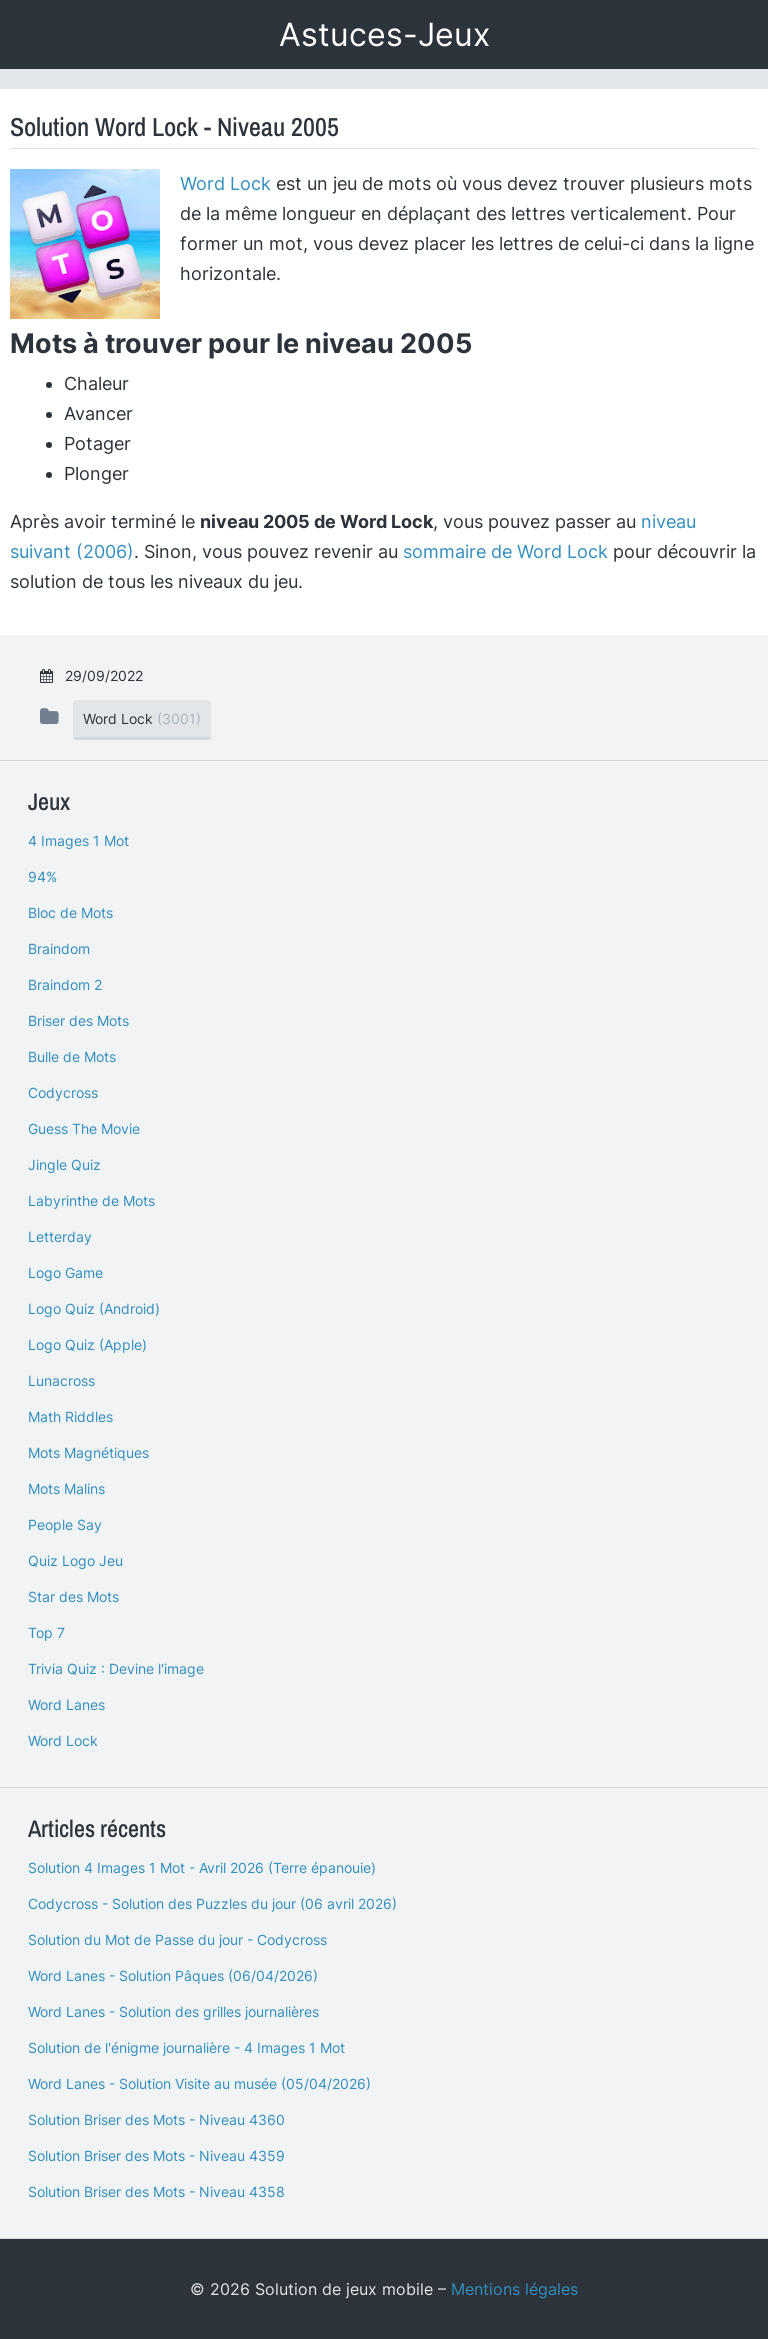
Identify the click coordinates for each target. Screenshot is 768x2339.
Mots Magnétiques (88, 1452)
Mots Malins (66, 1488)
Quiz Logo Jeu (75, 1560)
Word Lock (225, 183)
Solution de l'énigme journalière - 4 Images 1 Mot (186, 2047)
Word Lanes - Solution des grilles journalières (173, 2011)
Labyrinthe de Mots (91, 1200)
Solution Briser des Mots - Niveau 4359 (156, 2155)
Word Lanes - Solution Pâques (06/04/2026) (173, 1975)
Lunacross (61, 1380)
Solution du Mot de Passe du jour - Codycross (177, 1939)
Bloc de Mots (70, 912)
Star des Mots (73, 1596)
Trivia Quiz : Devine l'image (116, 1668)
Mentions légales (514, 2289)
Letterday (60, 1236)
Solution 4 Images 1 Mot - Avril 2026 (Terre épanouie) (202, 1867)
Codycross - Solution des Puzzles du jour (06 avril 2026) (212, 1903)
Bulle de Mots (72, 1056)
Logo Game (65, 1272)
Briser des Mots (78, 1020)
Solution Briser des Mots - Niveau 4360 (156, 2119)
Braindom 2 (65, 984)
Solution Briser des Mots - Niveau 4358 (156, 2191)
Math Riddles (70, 1416)
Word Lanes (66, 1704)
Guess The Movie (84, 1128)
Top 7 (46, 1632)
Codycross (63, 1092)
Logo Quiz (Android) (94, 1308)
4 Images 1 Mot (78, 840)
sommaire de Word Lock (505, 551)
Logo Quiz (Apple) (87, 1344)
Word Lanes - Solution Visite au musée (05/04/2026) (199, 2083)
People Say (65, 1524)
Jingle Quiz (64, 1164)
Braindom (59, 948)
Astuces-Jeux (384, 34)
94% (42, 876)
